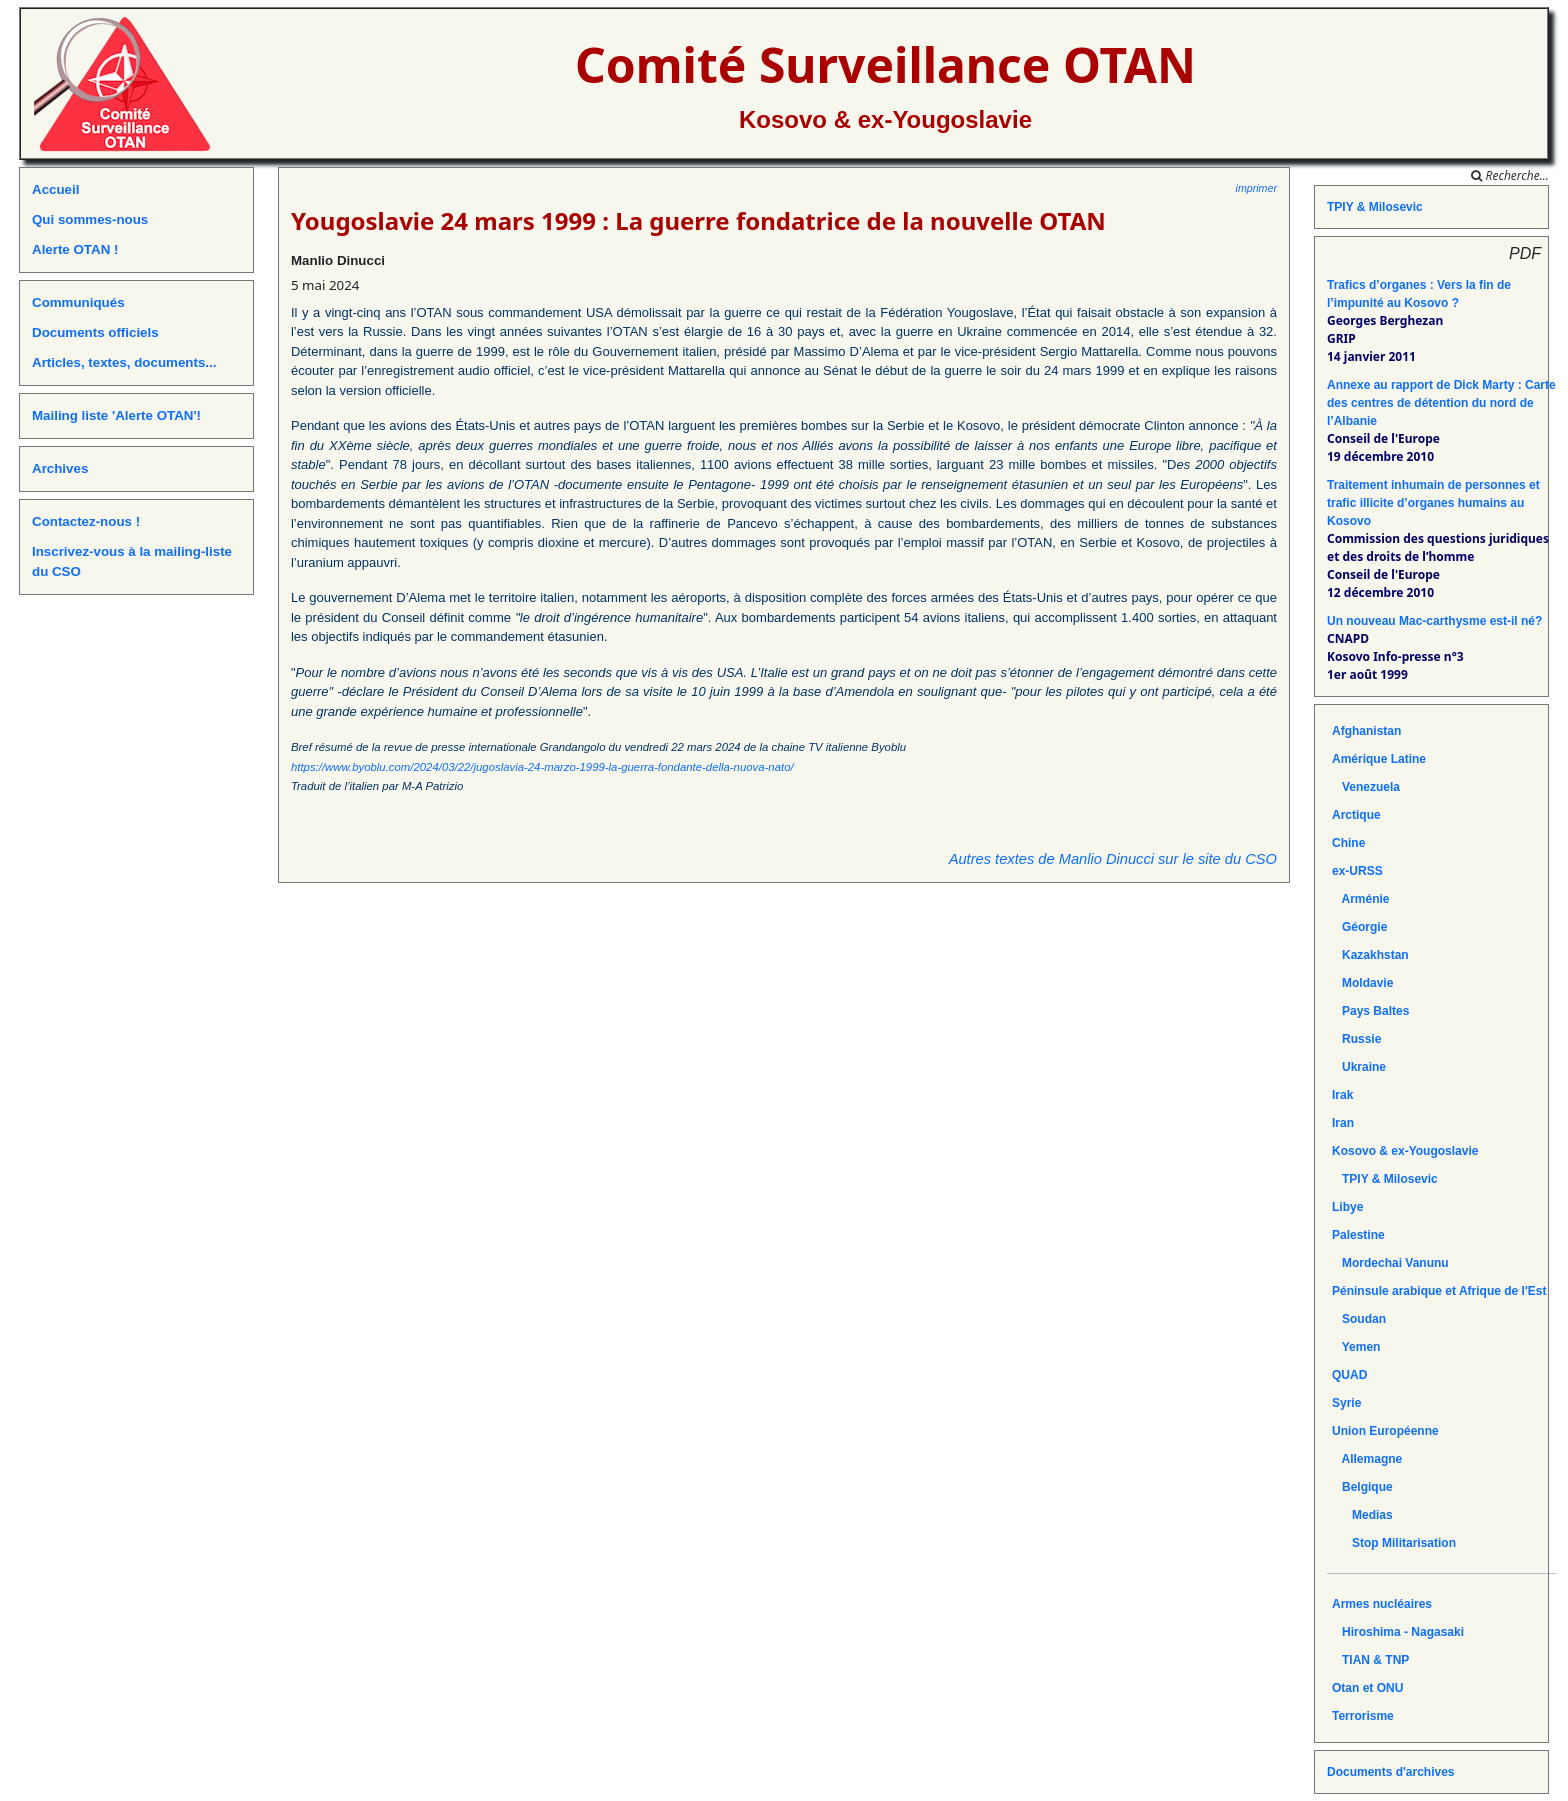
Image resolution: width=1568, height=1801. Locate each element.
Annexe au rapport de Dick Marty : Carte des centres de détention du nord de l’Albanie (1441, 403)
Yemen (1356, 1347)
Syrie (1346, 1403)
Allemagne (1367, 1459)
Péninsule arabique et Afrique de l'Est (1439, 1291)
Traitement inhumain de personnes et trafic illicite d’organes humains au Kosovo (1433, 503)
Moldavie (1362, 983)
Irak (1342, 1095)
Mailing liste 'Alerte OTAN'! (116, 415)
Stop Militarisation (1394, 1543)
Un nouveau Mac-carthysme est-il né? (1434, 621)
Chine (1348, 843)
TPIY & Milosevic (1375, 207)
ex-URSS (1357, 871)
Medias (1362, 1515)
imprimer (1256, 188)
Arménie (1361, 899)
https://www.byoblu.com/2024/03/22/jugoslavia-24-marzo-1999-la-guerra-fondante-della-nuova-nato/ (542, 767)
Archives (60, 468)
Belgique (1362, 1487)
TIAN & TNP (1370, 1660)
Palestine (1358, 1235)
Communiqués (78, 302)
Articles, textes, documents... (124, 362)
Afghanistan (1366, 731)
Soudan (1359, 1319)
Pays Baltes (1370, 1011)
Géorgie (1359, 927)
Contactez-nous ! (86, 521)
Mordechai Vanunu (1390, 1263)
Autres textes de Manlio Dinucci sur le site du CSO (1113, 859)
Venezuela (1366, 787)
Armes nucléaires (1382, 1604)
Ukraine (1359, 1067)
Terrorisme (1363, 1716)
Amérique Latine (1379, 759)
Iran (1343, 1123)
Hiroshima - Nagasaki (1398, 1632)
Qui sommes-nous (90, 219)
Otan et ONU (1367, 1688)
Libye (1347, 1207)
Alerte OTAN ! (75, 249)
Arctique (1356, 815)
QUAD (1349, 1375)
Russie (1356, 1039)
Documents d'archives (1391, 1772)
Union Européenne (1385, 1431)
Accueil (55, 189)
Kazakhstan (1370, 955)
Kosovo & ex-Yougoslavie (885, 119)
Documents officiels (95, 332)
